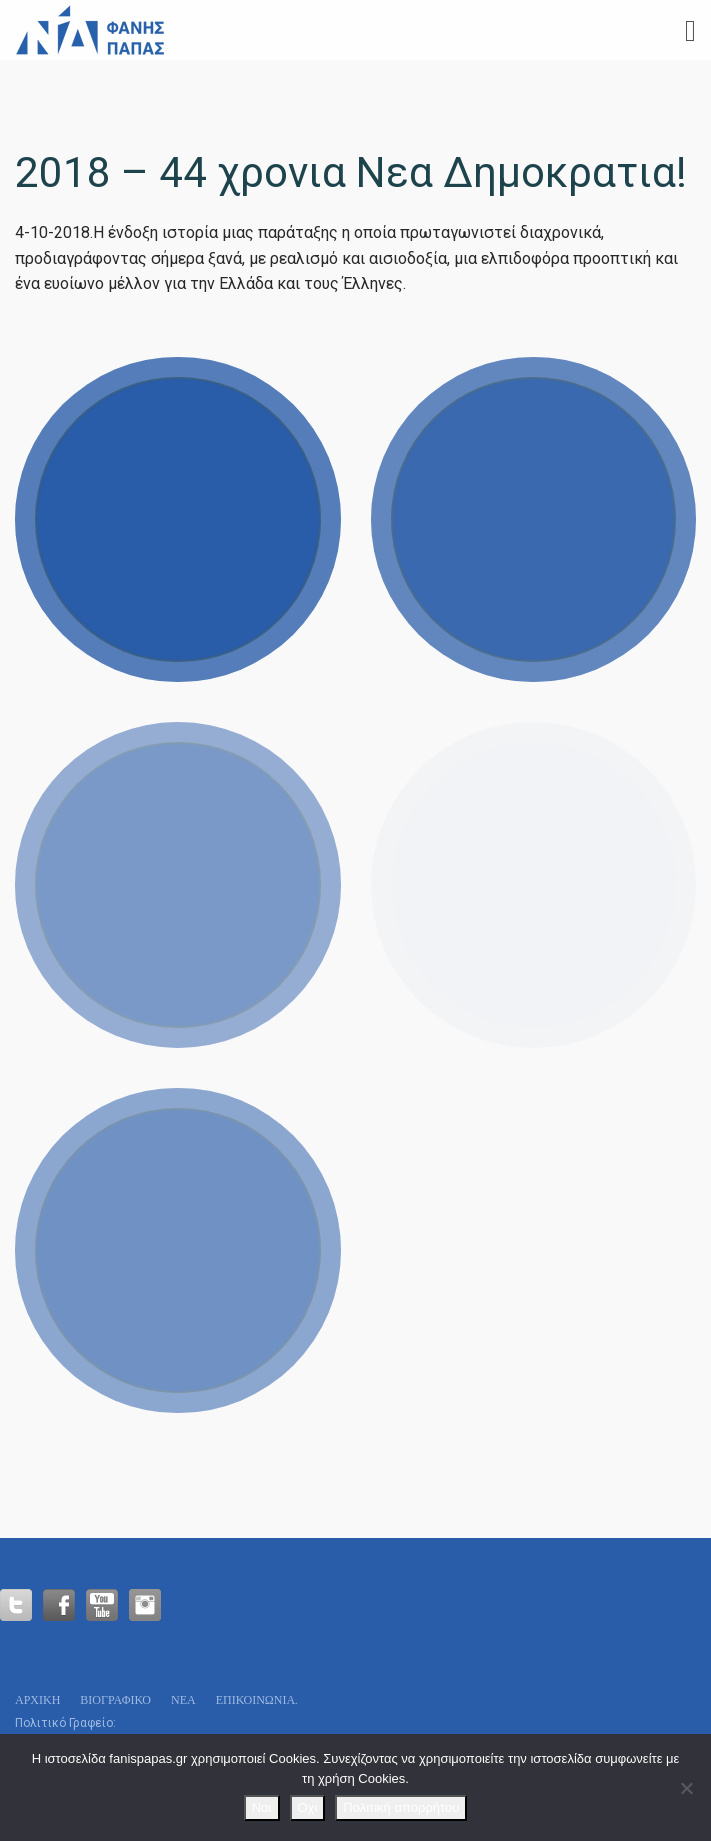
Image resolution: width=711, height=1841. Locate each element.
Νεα (183, 1699)
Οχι (308, 1807)
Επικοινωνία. (257, 1699)
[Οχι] (686, 1788)
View (178, 520)
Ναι (262, 1807)
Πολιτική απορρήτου (401, 1807)
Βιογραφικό (115, 1699)
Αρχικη (37, 1699)
